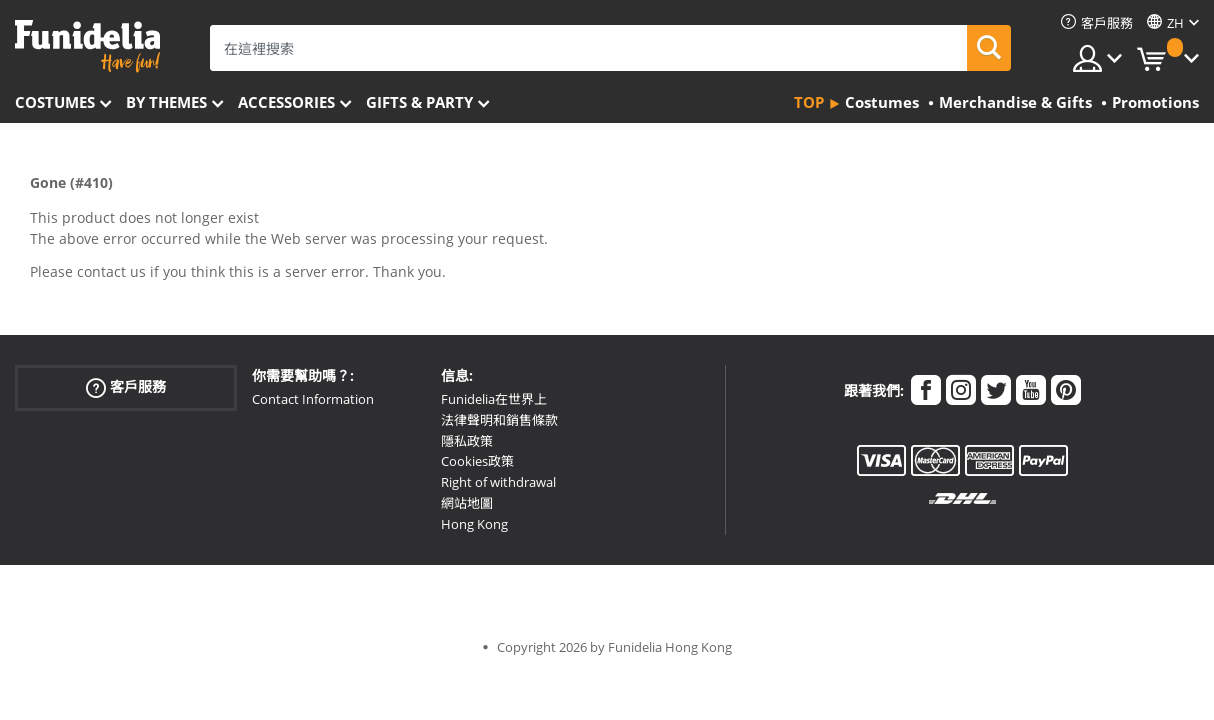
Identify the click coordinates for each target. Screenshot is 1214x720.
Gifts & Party (419, 102)
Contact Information (313, 399)
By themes (166, 102)
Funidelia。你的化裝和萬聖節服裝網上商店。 (87, 46)
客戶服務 (126, 387)
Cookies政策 (477, 461)
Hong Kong (474, 524)
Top (809, 102)
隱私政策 (467, 441)
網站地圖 (467, 503)
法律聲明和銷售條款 (499, 420)
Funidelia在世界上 (494, 399)
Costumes (55, 102)
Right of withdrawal (498, 482)
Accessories (286, 102)
